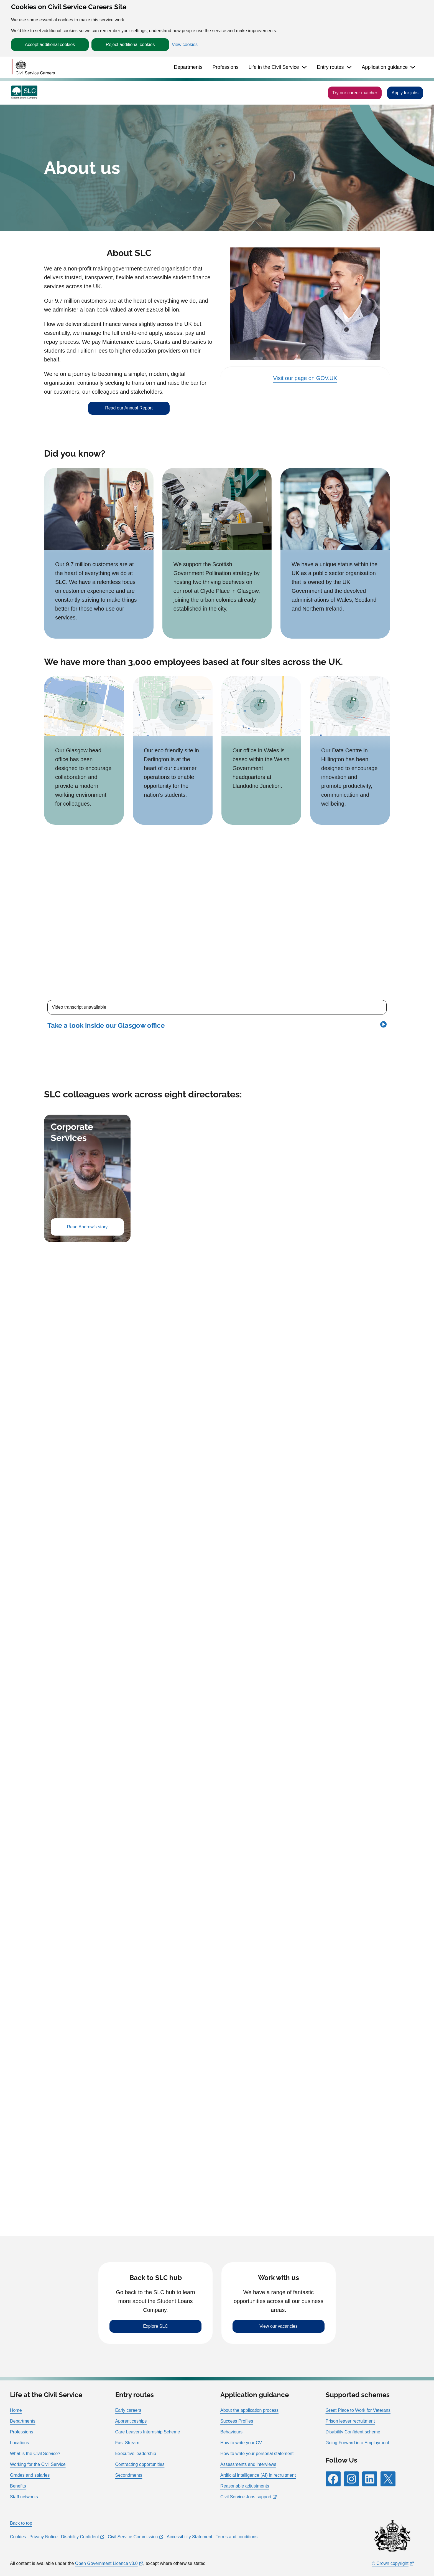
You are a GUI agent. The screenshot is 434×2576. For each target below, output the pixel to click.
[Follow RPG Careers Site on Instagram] (351, 2478)
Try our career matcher (354, 92)
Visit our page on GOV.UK (305, 378)
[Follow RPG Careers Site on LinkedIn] (369, 2478)
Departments (188, 67)
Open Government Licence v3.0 (106, 2563)
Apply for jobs (405, 92)
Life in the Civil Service (274, 67)
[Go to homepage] (33, 67)
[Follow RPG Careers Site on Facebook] (333, 2478)
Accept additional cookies (50, 44)
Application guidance (385, 67)
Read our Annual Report (129, 408)
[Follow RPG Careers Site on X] (388, 2478)
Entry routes (330, 67)
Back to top (21, 2523)
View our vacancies (278, 2326)
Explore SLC (155, 2326)
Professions (226, 67)
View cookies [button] (185, 44)
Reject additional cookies (130, 44)
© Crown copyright (390, 2563)
